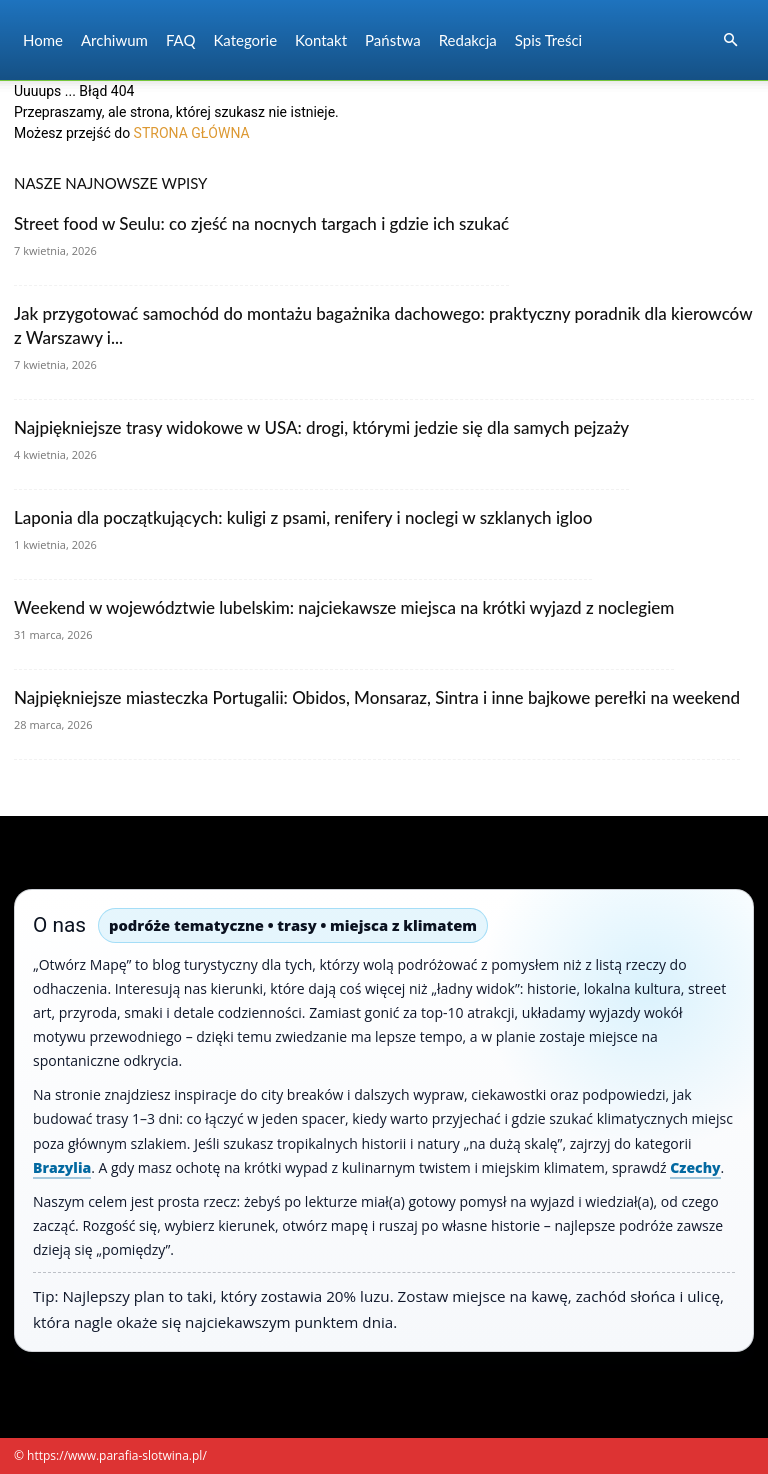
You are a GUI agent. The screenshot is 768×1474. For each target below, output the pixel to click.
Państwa (393, 40)
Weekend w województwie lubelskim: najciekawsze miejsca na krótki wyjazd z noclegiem (344, 607)
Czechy (695, 1167)
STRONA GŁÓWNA (192, 133)
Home (43, 40)
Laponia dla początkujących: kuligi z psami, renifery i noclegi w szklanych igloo (303, 517)
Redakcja (468, 40)
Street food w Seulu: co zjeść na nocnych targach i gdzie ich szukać (261, 223)
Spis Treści (548, 40)
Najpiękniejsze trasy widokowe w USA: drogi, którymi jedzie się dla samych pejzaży (321, 427)
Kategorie (245, 40)
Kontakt (321, 40)
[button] (730, 40)
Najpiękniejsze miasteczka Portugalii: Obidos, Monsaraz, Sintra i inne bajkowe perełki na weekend (377, 697)
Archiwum (114, 40)
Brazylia (62, 1167)
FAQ (181, 40)
